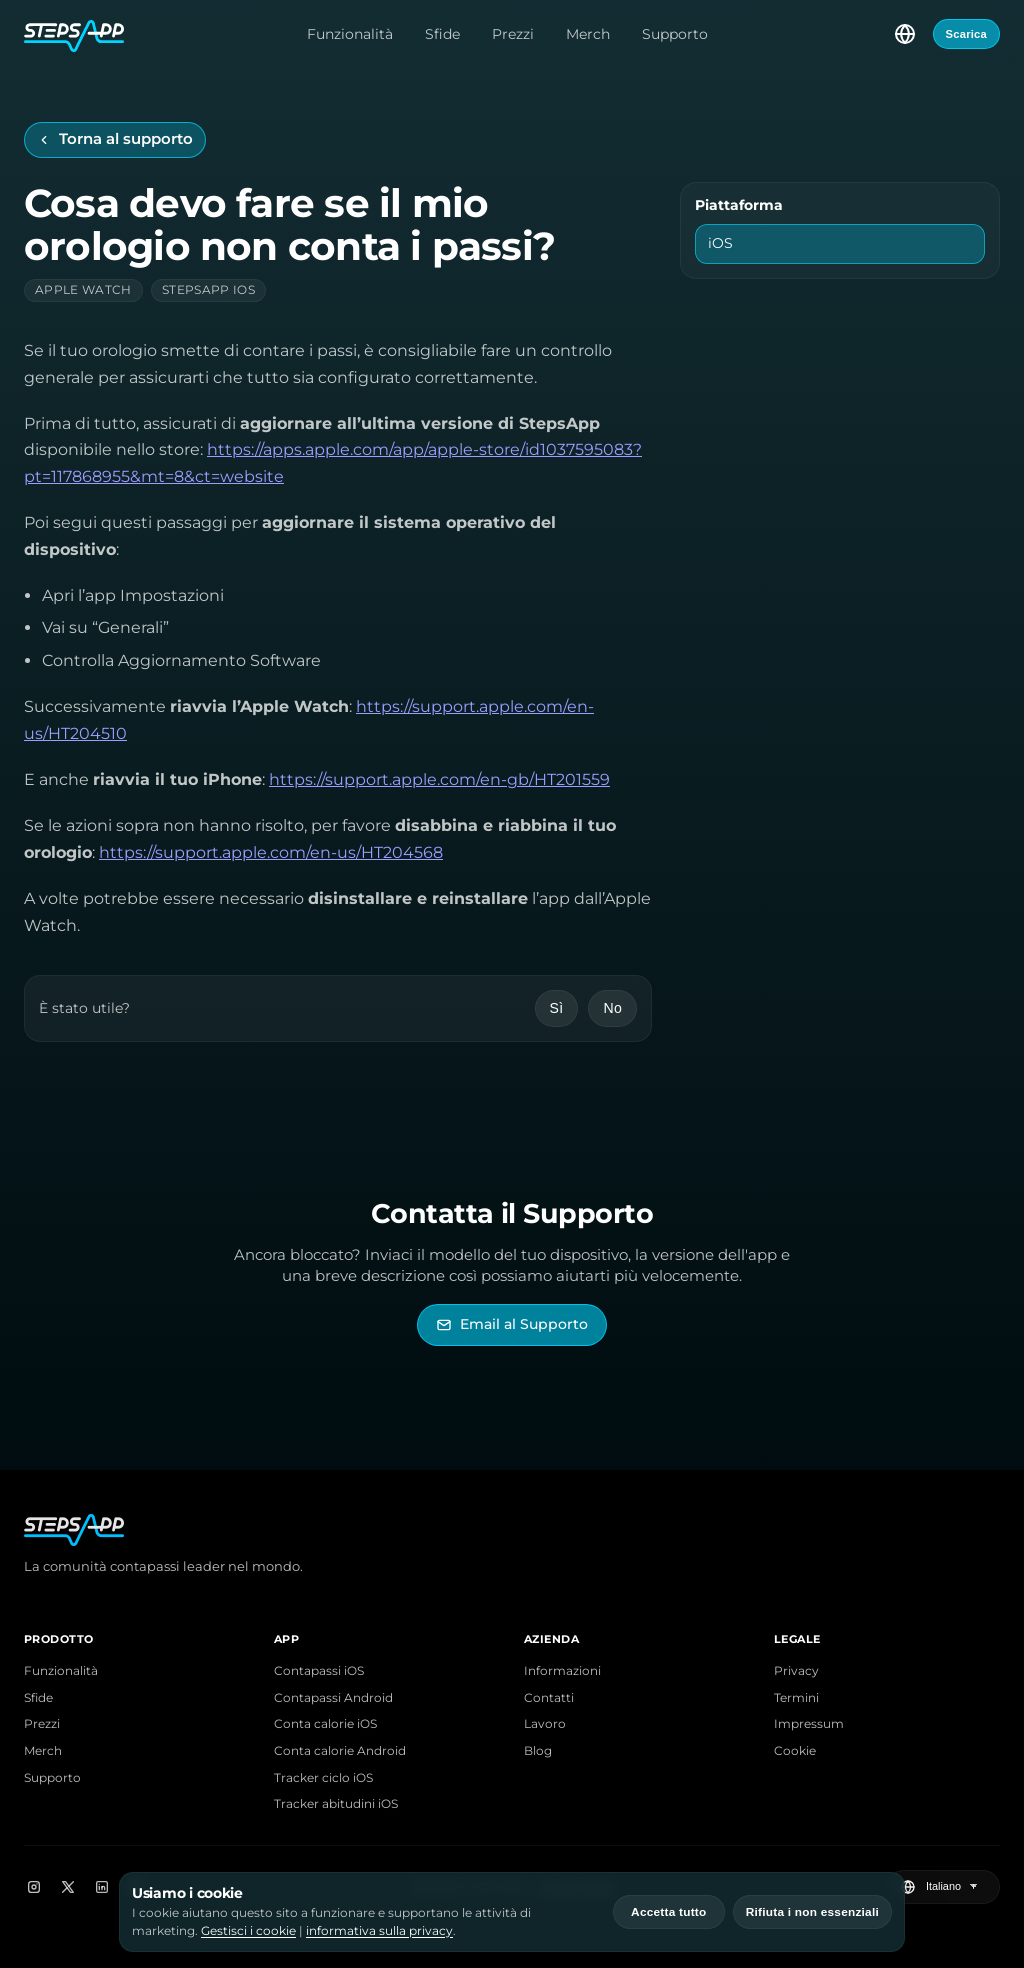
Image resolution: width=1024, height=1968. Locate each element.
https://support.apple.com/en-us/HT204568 (271, 852)
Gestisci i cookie (248, 1930)
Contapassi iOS (319, 1671)
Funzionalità (350, 34)
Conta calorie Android (340, 1751)
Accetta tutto (668, 1912)
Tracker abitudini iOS (336, 1804)
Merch (588, 34)
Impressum (809, 1724)
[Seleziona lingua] (905, 34)
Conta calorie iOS (325, 1724)
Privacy (796, 1671)
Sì (557, 1008)
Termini (796, 1698)
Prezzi (513, 34)
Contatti (549, 1698)
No (612, 1008)
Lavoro (545, 1724)
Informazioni (562, 1671)
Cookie (795, 1751)
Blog (538, 1751)
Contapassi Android (333, 1698)
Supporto (675, 34)
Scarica (966, 34)
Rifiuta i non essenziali (812, 1912)
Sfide (442, 34)
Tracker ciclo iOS (323, 1778)
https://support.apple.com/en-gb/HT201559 (439, 779)
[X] (68, 1887)
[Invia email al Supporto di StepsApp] (512, 1324)
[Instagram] (34, 1887)
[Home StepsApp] (74, 34)
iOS (720, 243)
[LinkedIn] (102, 1887)
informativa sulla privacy (379, 1930)
